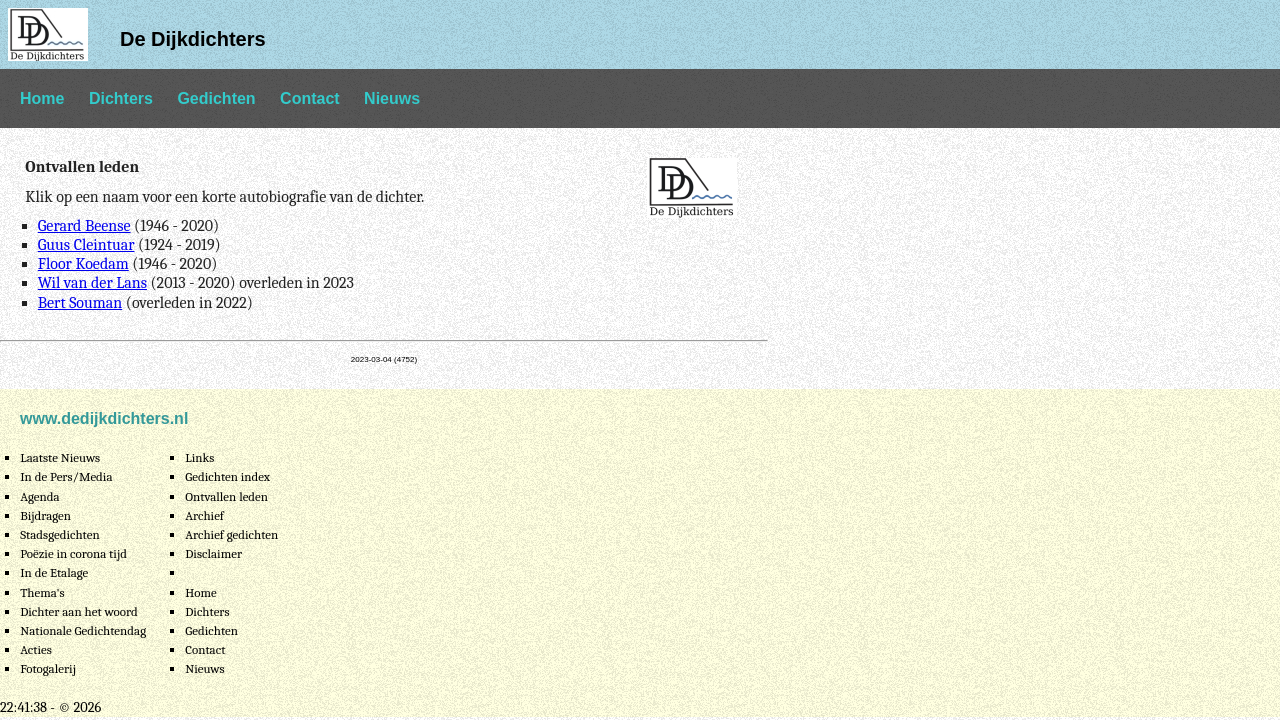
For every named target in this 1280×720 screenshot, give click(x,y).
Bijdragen (45, 515)
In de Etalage (54, 572)
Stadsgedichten (59, 534)
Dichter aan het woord (79, 611)
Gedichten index (227, 476)
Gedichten (216, 98)
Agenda (39, 496)
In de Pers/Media (66, 476)
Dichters (121, 98)
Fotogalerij (48, 668)
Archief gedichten (231, 534)
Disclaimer (213, 553)
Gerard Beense (84, 226)
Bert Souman (80, 303)
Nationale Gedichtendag (83, 630)
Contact (310, 98)
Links (199, 457)
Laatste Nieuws (60, 457)
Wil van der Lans (92, 283)
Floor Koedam (83, 264)
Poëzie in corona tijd (73, 553)
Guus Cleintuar (86, 245)
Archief (204, 515)
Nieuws (392, 98)
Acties (36, 649)
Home (42, 98)
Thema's (42, 592)
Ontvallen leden (226, 496)
